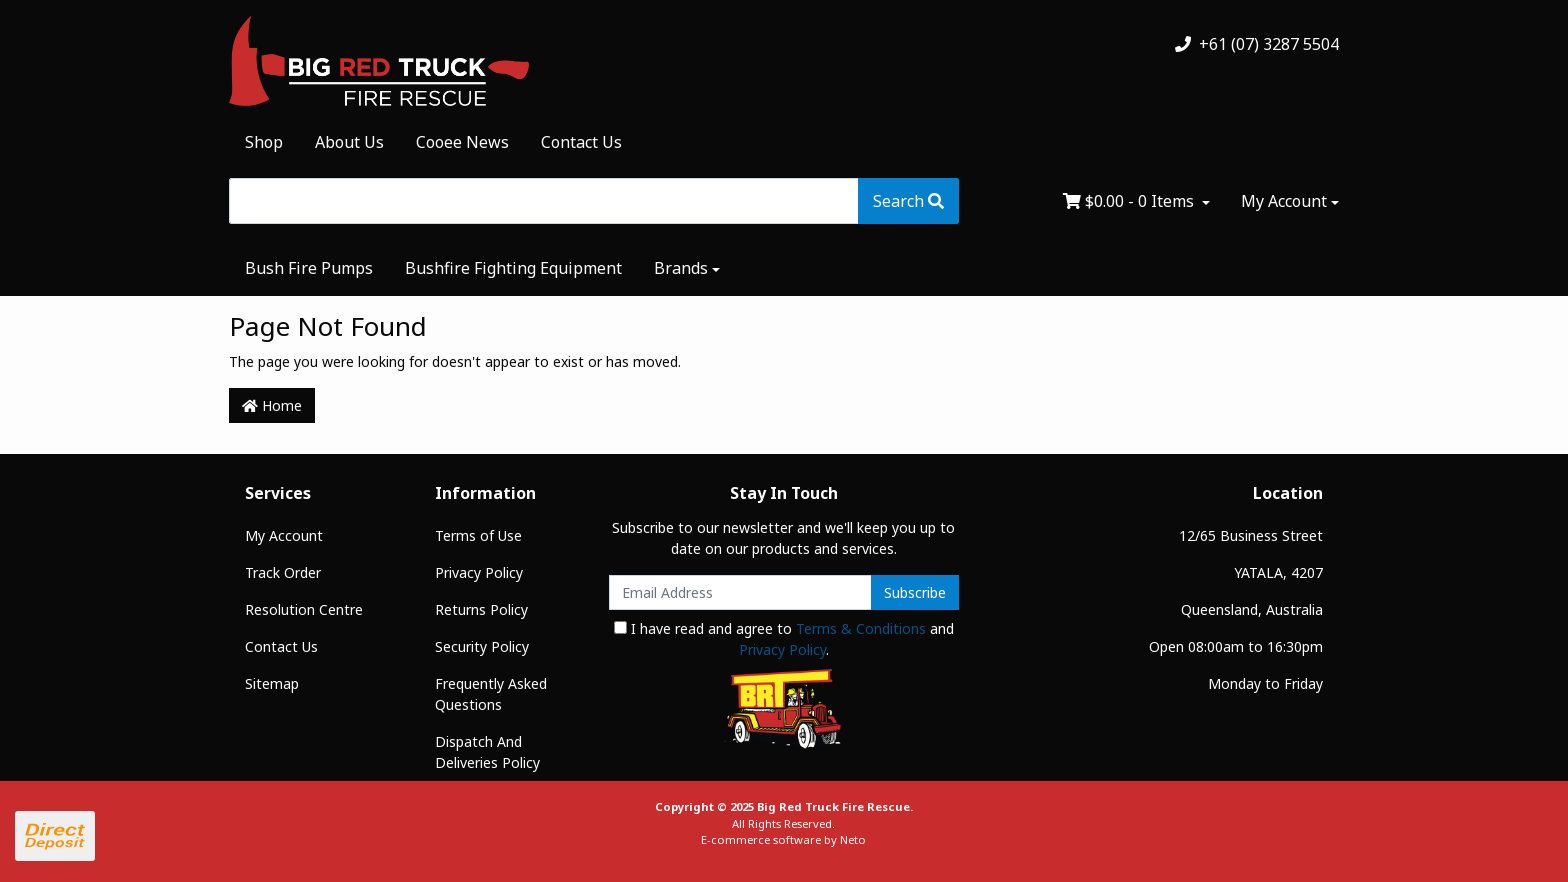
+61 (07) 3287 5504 (1257, 44)
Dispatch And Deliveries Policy (487, 752)
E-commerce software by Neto (783, 839)
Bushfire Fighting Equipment (513, 268)
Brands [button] (681, 268)
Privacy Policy (479, 572)
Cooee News (462, 142)
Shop (264, 142)
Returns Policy (481, 609)
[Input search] (544, 201)
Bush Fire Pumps (309, 268)
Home (272, 405)
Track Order (283, 572)
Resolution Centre (304, 609)
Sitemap (272, 683)
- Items (1130, 201)
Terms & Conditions (861, 628)
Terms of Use (478, 535)
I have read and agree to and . (784, 639)
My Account (284, 535)
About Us (349, 142)
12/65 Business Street (1251, 535)
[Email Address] (740, 592)
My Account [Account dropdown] (1284, 201)
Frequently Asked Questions (491, 694)
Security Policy (482, 646)
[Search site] (908, 201)
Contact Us (581, 142)
